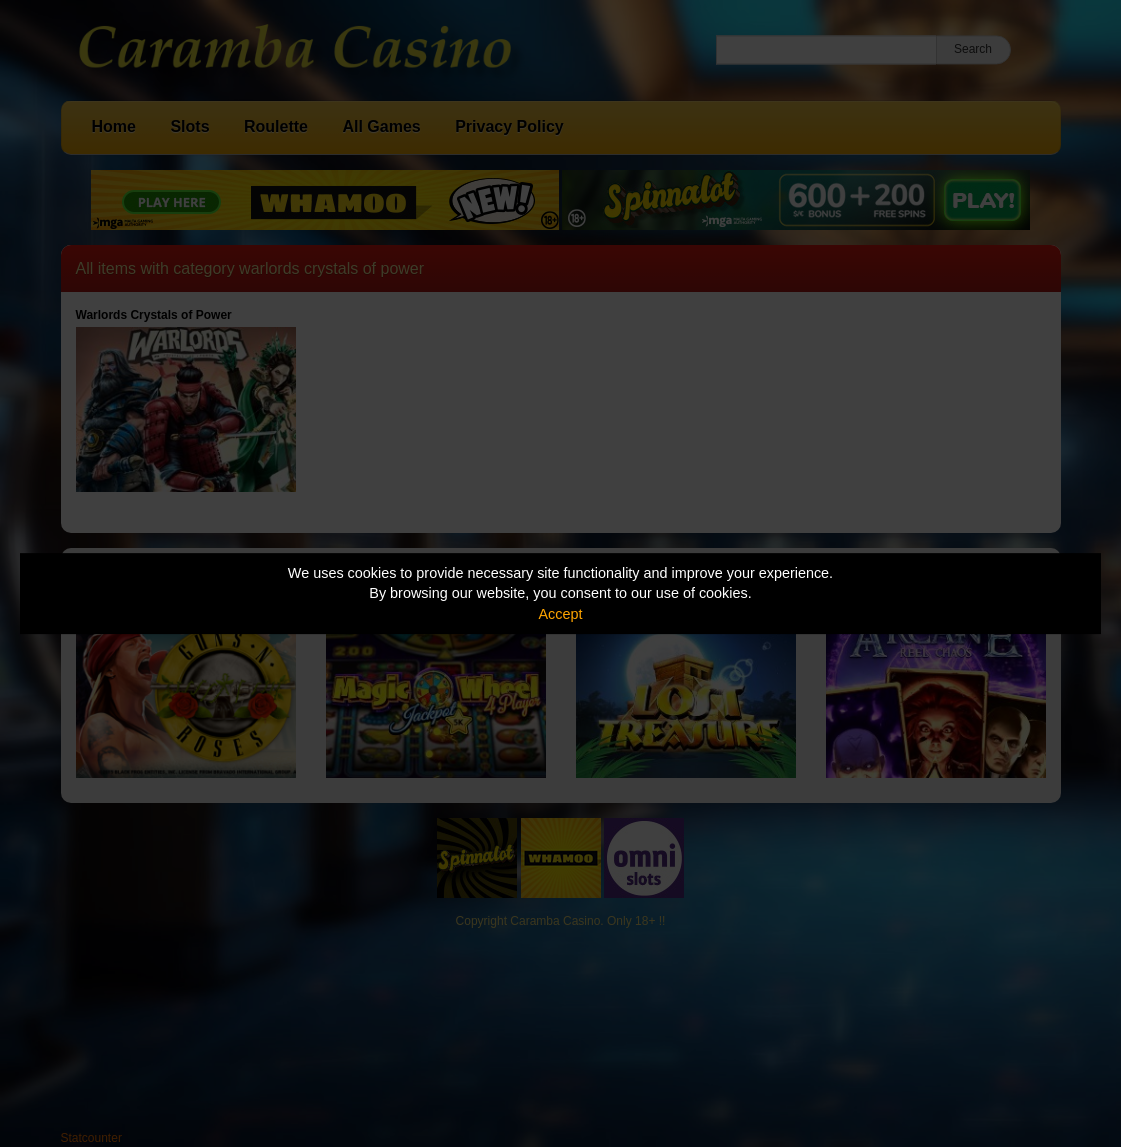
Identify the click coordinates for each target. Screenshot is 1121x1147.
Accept (561, 614)
